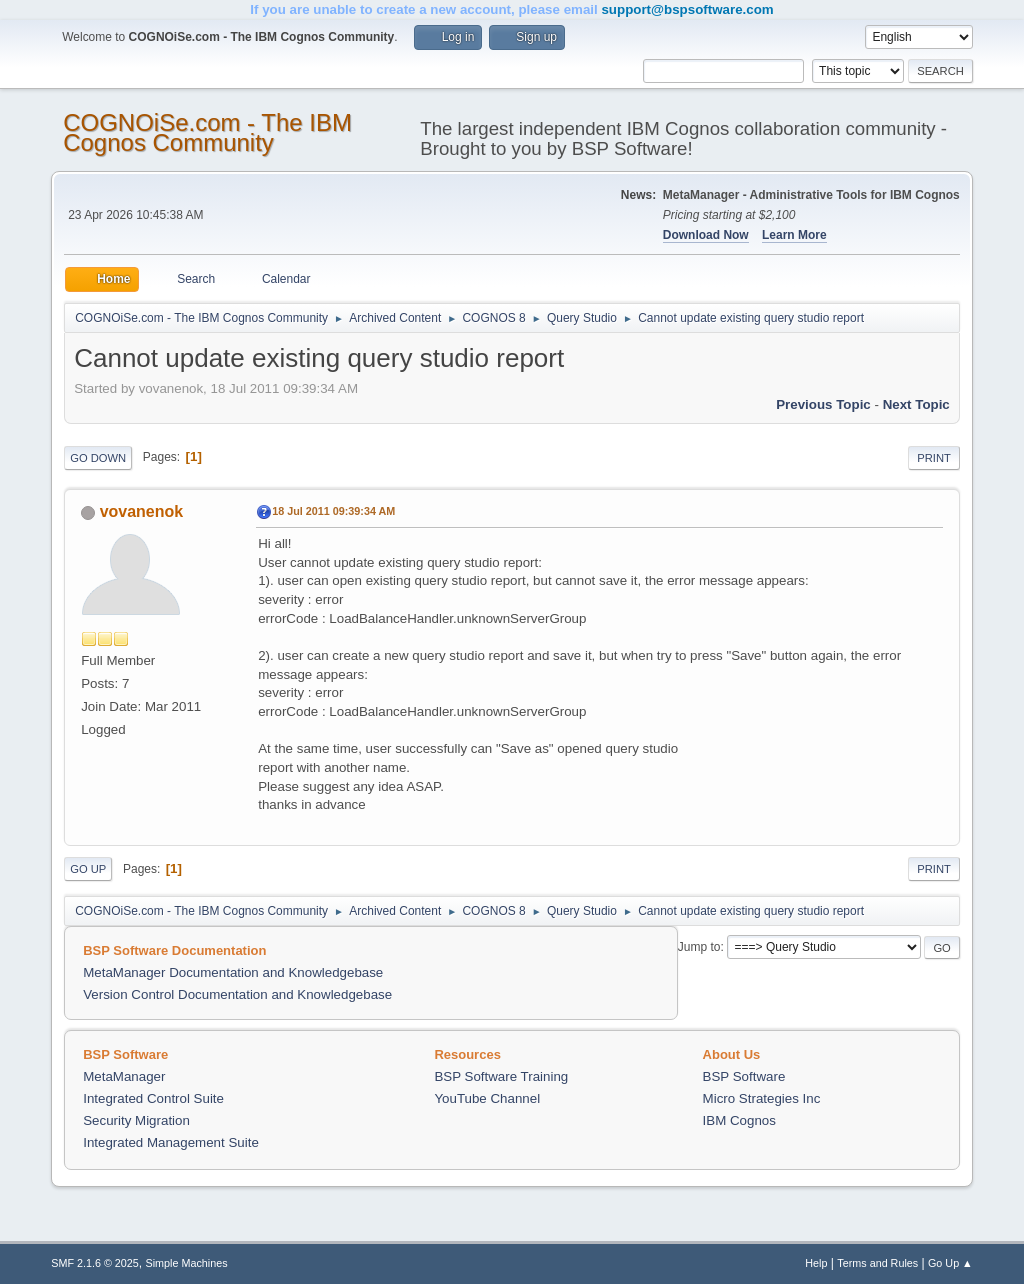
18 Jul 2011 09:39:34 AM (333, 511)
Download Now (706, 235)
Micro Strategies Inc (762, 1098)
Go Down (98, 458)
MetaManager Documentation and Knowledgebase (233, 972)
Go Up (88, 869)
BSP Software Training (501, 1076)
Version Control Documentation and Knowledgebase (237, 994)
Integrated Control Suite (153, 1098)
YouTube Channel (487, 1098)
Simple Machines (187, 1263)
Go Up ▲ (950, 1263)
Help (816, 1263)
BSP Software (744, 1076)
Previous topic (823, 404)
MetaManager (124, 1076)
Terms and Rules (877, 1263)
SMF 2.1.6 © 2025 (95, 1263)
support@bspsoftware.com (687, 9)
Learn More (794, 235)
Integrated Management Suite (171, 1142)
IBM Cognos (739, 1120)
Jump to (699, 947)
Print (934, 458)
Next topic (916, 404)
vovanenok (142, 511)
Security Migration (136, 1120)
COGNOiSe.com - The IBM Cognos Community (207, 132)
